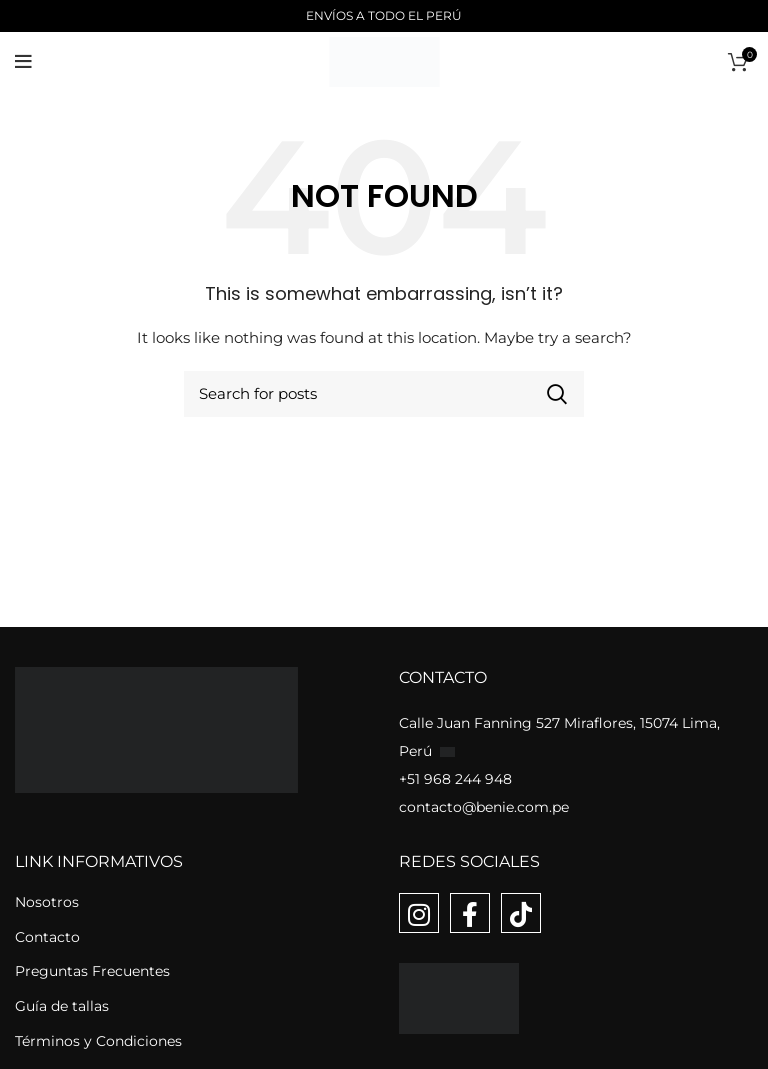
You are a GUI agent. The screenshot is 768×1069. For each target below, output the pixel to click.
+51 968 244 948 (455, 779)
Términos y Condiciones (98, 1041)
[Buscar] (384, 394)
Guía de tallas (62, 1006)
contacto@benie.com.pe (484, 807)
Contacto (47, 937)
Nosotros (47, 902)
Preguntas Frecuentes (92, 971)
